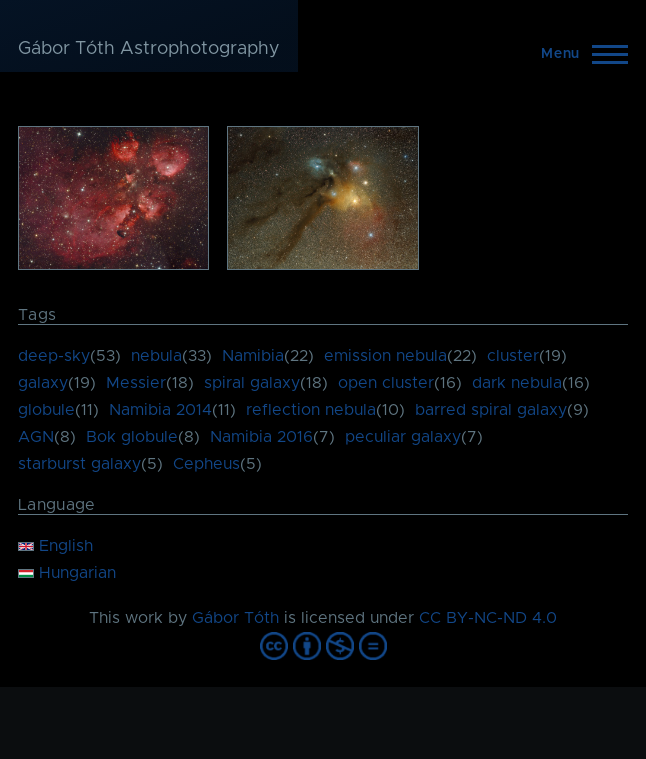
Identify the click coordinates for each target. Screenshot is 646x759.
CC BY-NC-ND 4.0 (488, 618)
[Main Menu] (578, 54)
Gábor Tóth (235, 618)
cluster (513, 356)
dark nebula (517, 383)
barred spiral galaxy (491, 410)
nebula (156, 356)
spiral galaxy (252, 383)
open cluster (386, 383)
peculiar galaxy (403, 437)
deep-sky (54, 356)
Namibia (253, 356)
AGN (36, 437)
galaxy (43, 383)
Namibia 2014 (160, 410)
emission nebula (385, 356)
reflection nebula (311, 410)
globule (46, 410)
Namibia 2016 (261, 437)
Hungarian (67, 573)
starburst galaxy (79, 464)
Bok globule (132, 437)
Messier (136, 383)
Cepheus (206, 464)
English (55, 546)
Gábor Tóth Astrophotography (149, 49)
